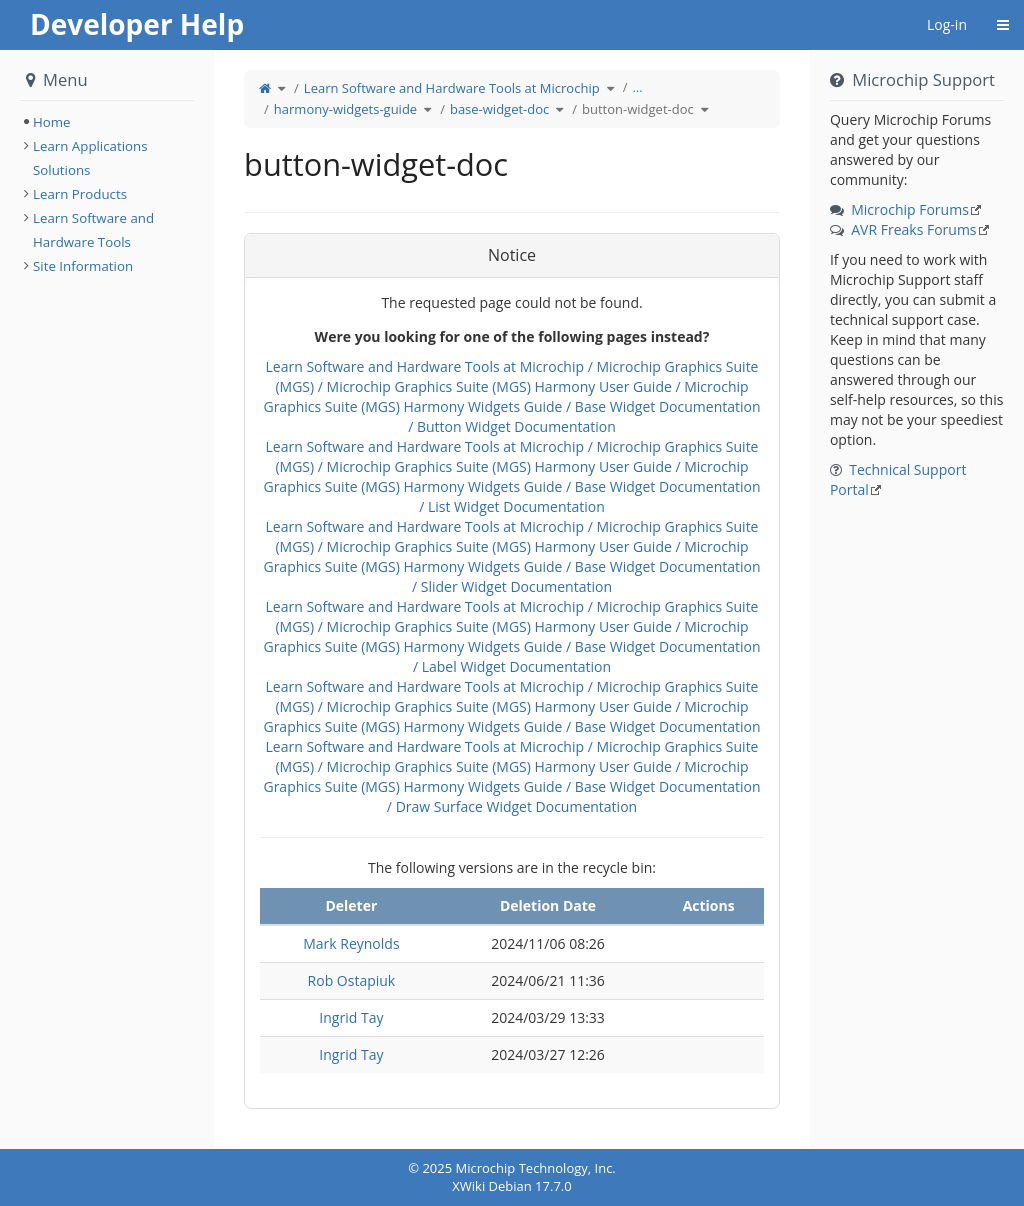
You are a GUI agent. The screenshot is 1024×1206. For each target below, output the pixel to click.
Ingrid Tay (351, 1017)
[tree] (107, 122)
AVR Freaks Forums (913, 229)
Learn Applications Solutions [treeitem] (90, 158)
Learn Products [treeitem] (80, 194)
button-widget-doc (638, 109)
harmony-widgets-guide (345, 109)
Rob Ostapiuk (352, 980)
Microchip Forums (910, 209)
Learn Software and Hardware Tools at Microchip (452, 88)
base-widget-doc (499, 109)
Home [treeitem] (52, 122)
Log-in (947, 24)
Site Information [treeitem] (83, 266)
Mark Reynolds (351, 943)
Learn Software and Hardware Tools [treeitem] (93, 230)
